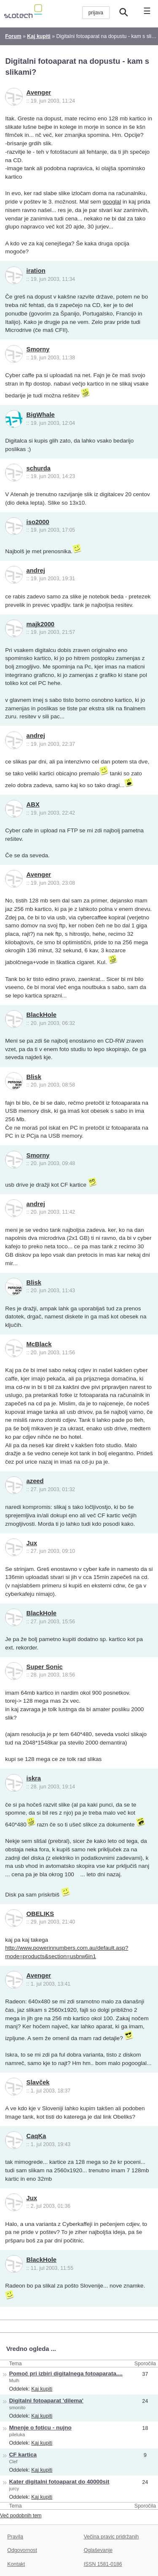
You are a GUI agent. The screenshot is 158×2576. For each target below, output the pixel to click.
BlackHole (41, 1014)
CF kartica (23, 2454)
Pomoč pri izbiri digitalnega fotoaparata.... (66, 2373)
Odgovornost (22, 2550)
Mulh (14, 2380)
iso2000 (38, 522)
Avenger (39, 92)
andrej (36, 570)
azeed (35, 1481)
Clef (13, 2461)
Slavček (38, 2082)
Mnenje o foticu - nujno (40, 2427)
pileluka (17, 2434)
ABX (33, 804)
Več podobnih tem (21, 2516)
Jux (32, 1543)
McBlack (39, 1344)
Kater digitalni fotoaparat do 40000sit (59, 2481)
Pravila (15, 2537)
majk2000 (41, 624)
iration (36, 270)
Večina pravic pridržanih (111, 2537)
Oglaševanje (98, 2550)
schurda (39, 468)
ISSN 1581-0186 (103, 2564)
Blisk (34, 1076)
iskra (34, 1778)
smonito (17, 2407)
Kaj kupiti (41, 2389)
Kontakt (16, 2564)
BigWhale (41, 414)
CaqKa (36, 2136)
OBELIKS (40, 1913)
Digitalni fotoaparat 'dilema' (46, 2400)
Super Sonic (45, 1666)
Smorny (38, 349)
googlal (111, 201)
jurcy (14, 2488)
